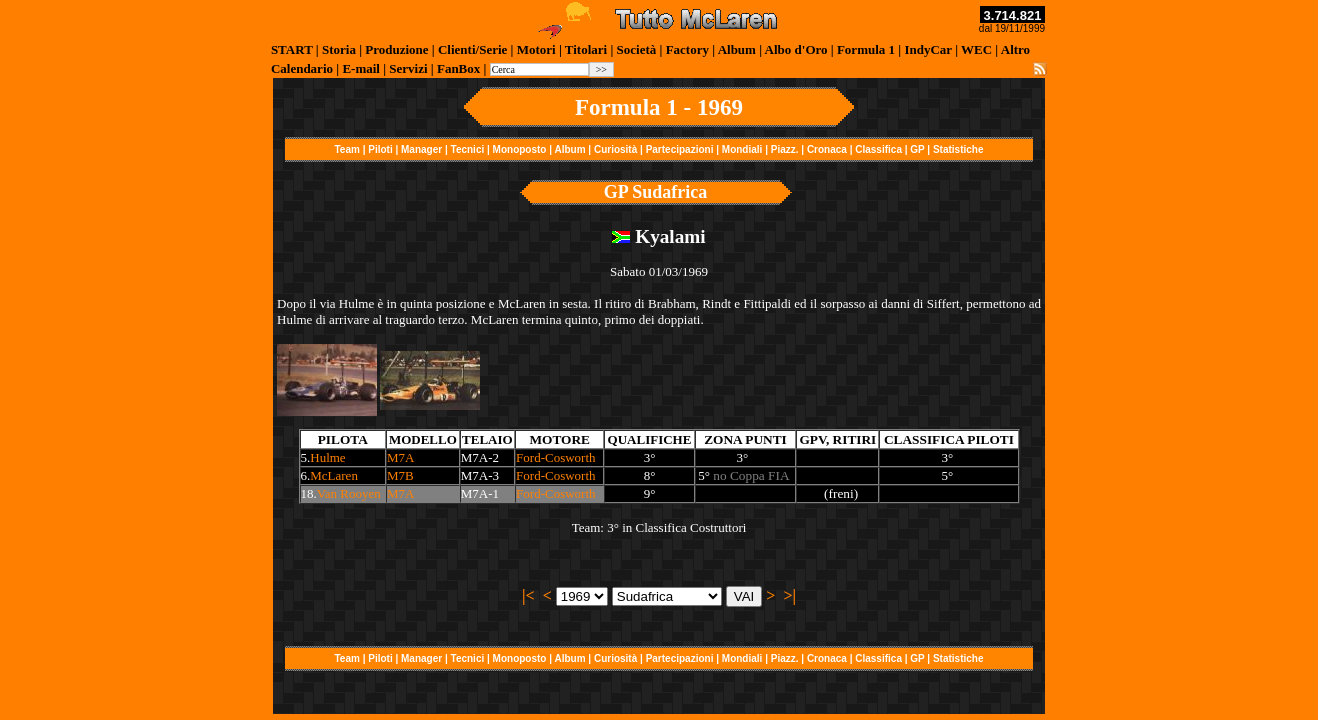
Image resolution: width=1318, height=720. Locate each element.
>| (789, 595)
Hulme (327, 457)
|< (528, 595)
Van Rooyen (349, 493)
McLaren (334, 475)
